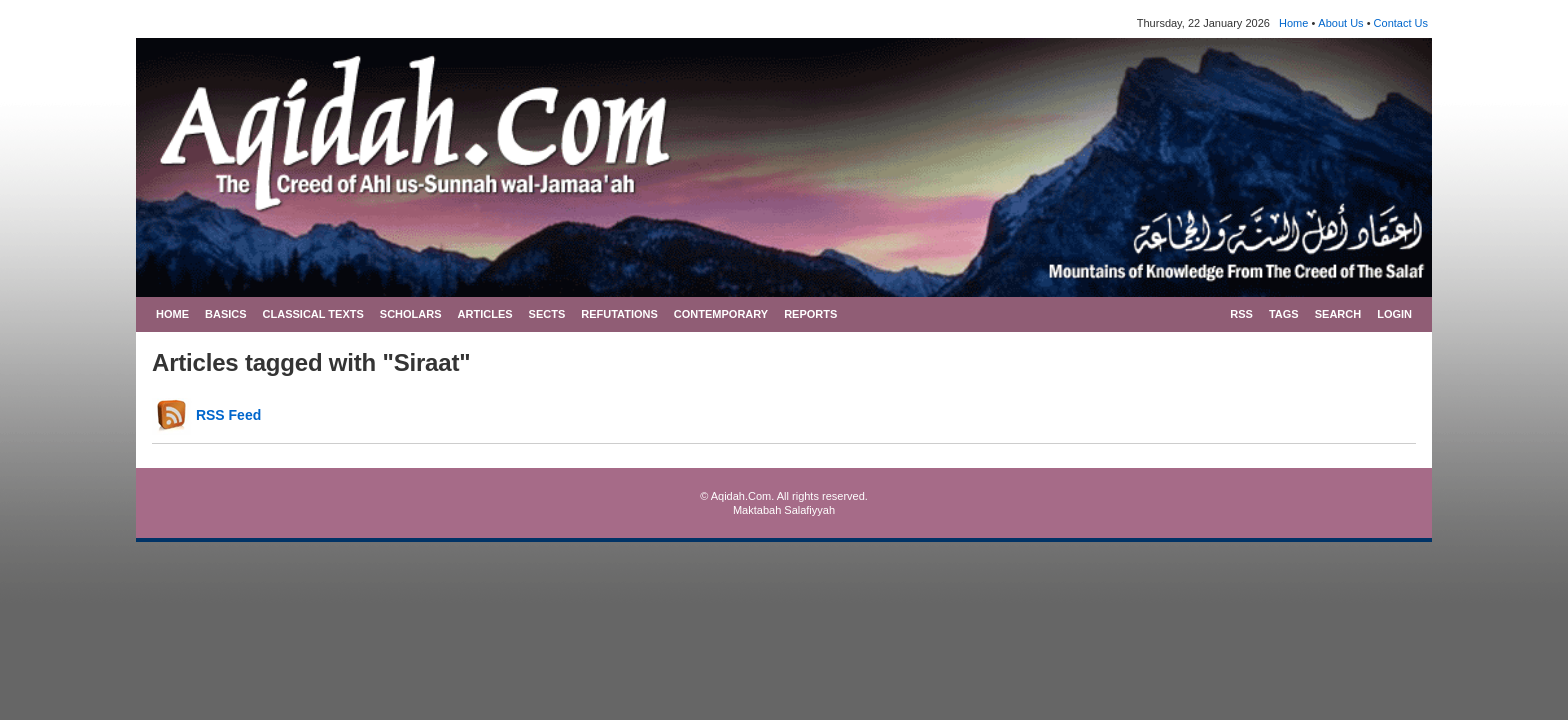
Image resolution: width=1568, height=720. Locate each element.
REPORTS (810, 314)
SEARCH (1338, 314)
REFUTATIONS (619, 314)
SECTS (547, 314)
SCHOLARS (411, 314)
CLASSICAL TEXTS (313, 314)
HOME (172, 314)
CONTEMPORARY (721, 314)
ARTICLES (485, 314)
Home (1293, 23)
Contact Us (1401, 23)
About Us (1340, 23)
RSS (1241, 314)
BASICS (226, 314)
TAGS (1284, 314)
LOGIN (1394, 314)
